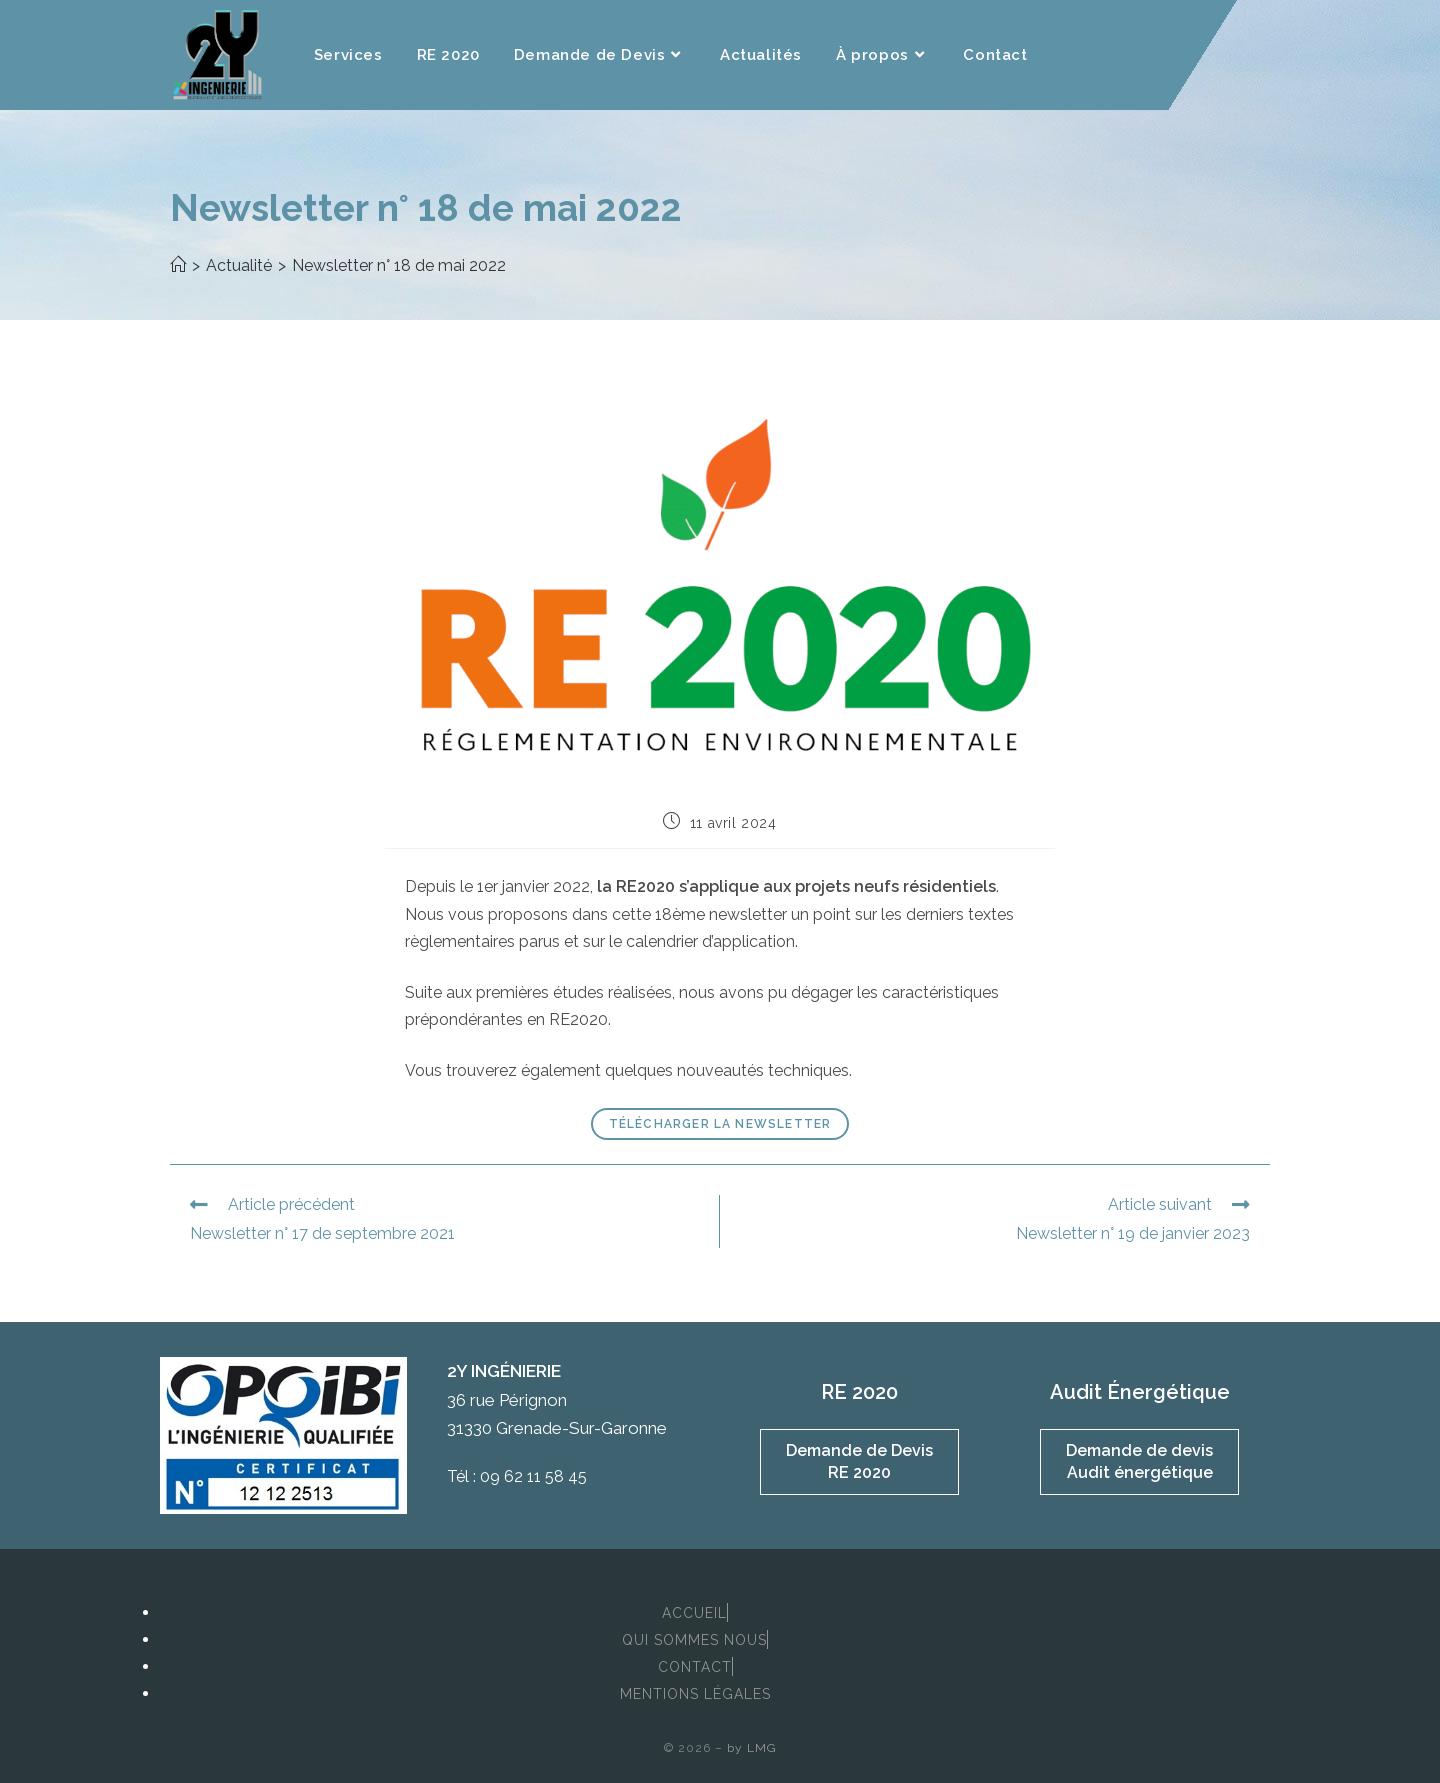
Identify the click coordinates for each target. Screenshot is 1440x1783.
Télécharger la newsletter (720, 1124)
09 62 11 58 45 (533, 1476)
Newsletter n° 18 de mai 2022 (399, 265)
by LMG (752, 1748)
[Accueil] (178, 265)
